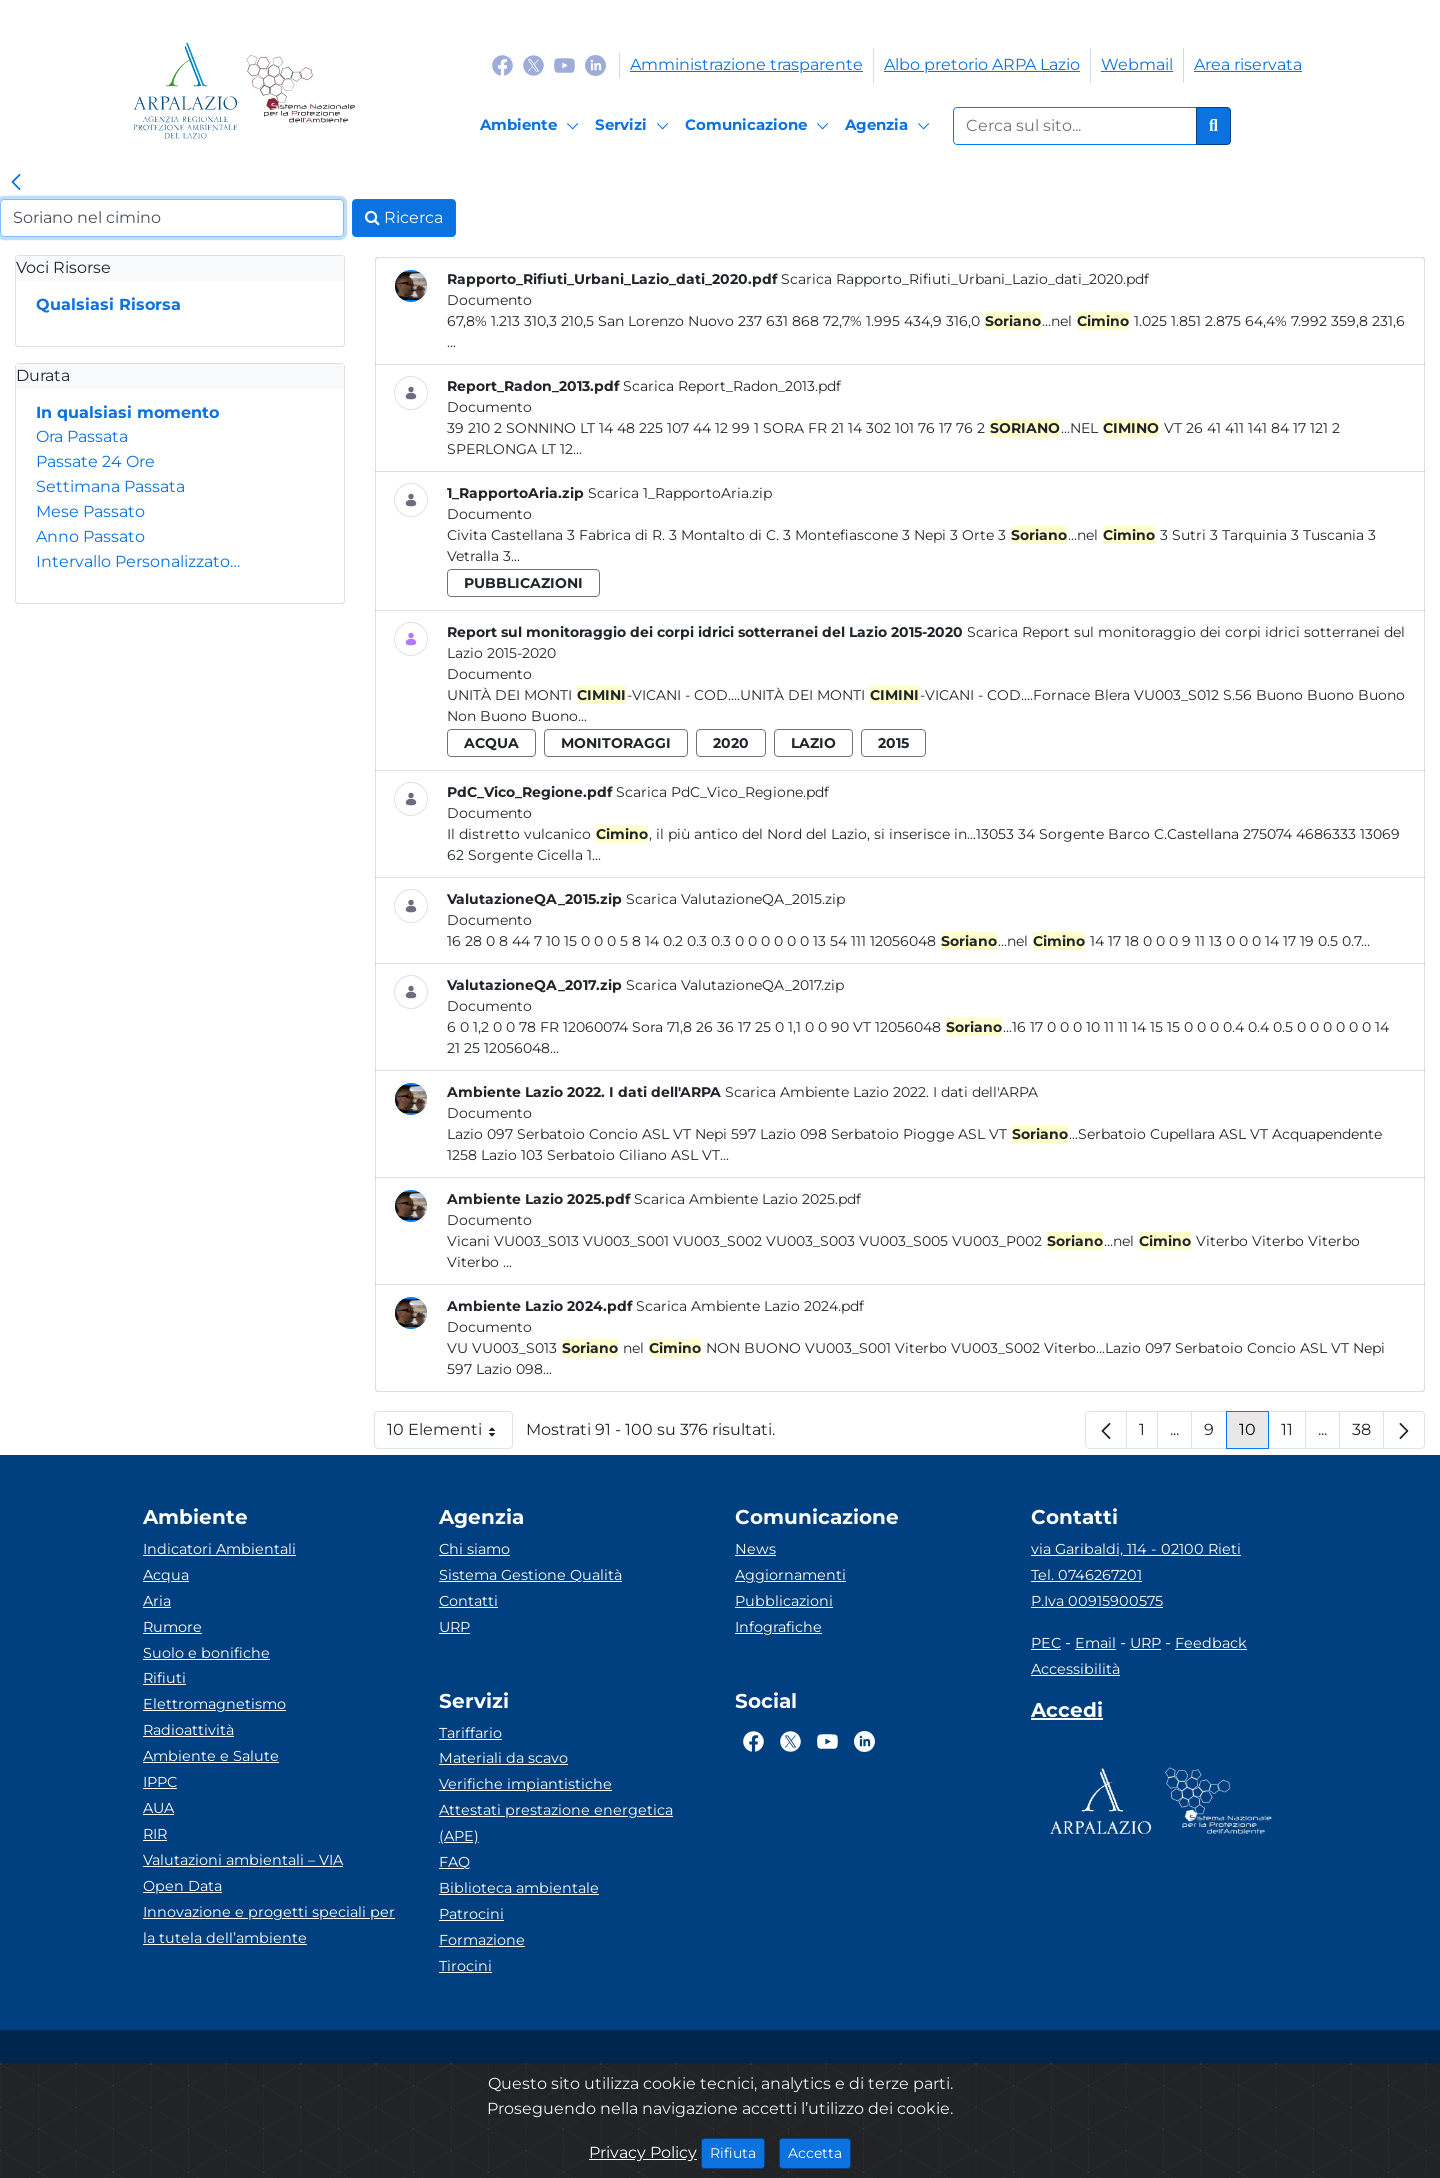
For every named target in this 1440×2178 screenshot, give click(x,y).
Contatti (468, 1601)
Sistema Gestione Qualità (530, 1575)
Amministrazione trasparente (746, 64)
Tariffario (470, 1733)
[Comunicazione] (760, 126)
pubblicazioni (523, 583)
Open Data (182, 1886)
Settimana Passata (110, 486)
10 (1254, 1434)
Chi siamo (474, 1549)
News (755, 1549)
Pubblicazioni (784, 1601)
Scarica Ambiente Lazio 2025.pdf (747, 1199)
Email (1095, 1643)
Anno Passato (90, 536)
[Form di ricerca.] (1075, 126)
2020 (731, 743)
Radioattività (188, 1730)
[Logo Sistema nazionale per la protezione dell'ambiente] (300, 90)
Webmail (1137, 64)
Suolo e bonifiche (206, 1653)
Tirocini (465, 1966)
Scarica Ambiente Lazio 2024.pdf (750, 1306)
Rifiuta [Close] (737, 2152)
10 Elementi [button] (450, 1434)
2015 (893, 743)
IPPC (160, 1782)
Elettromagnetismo (214, 1704)
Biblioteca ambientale (519, 1888)
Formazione (482, 1940)
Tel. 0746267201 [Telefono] (1086, 1575)
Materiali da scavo (503, 1758)
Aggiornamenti (790, 1575)
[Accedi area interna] (1067, 1714)
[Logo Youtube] (564, 64)
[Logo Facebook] (502, 64)
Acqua (166, 1575)
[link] (16, 183)
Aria (157, 1601)
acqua (491, 743)
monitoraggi (616, 743)
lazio (813, 743)
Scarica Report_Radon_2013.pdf (732, 386)
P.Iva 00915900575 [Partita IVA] (1097, 1601)
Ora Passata (82, 436)
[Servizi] (635, 126)
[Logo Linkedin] (595, 64)
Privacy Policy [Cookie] (643, 2152)
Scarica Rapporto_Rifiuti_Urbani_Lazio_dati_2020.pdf (965, 279)
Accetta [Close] (819, 2152)
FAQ (454, 1862)
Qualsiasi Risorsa (108, 304)
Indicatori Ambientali (219, 1549)
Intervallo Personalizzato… (138, 561)
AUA (158, 1808)
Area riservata (1248, 64)
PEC (1046, 1643)
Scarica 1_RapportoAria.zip (680, 493)
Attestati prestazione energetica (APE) (556, 1823)
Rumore (172, 1627)
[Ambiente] (532, 126)
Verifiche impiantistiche (525, 1784)
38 (1368, 1434)
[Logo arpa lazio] (185, 90)
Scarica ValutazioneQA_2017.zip (735, 985)
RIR (155, 1834)
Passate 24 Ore (95, 461)
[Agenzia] (890, 126)
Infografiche (778, 1627)
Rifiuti (164, 1678)
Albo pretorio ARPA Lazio (982, 64)
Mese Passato (90, 511)
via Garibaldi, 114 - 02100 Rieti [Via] (1136, 1549)
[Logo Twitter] (533, 64)
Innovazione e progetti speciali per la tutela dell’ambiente (269, 1925)
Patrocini (471, 1914)
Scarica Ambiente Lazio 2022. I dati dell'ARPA (881, 1092)
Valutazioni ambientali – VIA (243, 1860)
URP (454, 1627)
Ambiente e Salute (211, 1756)
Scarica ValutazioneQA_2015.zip (735, 899)
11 (1293, 1434)
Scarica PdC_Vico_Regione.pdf (722, 792)
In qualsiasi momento (127, 412)
